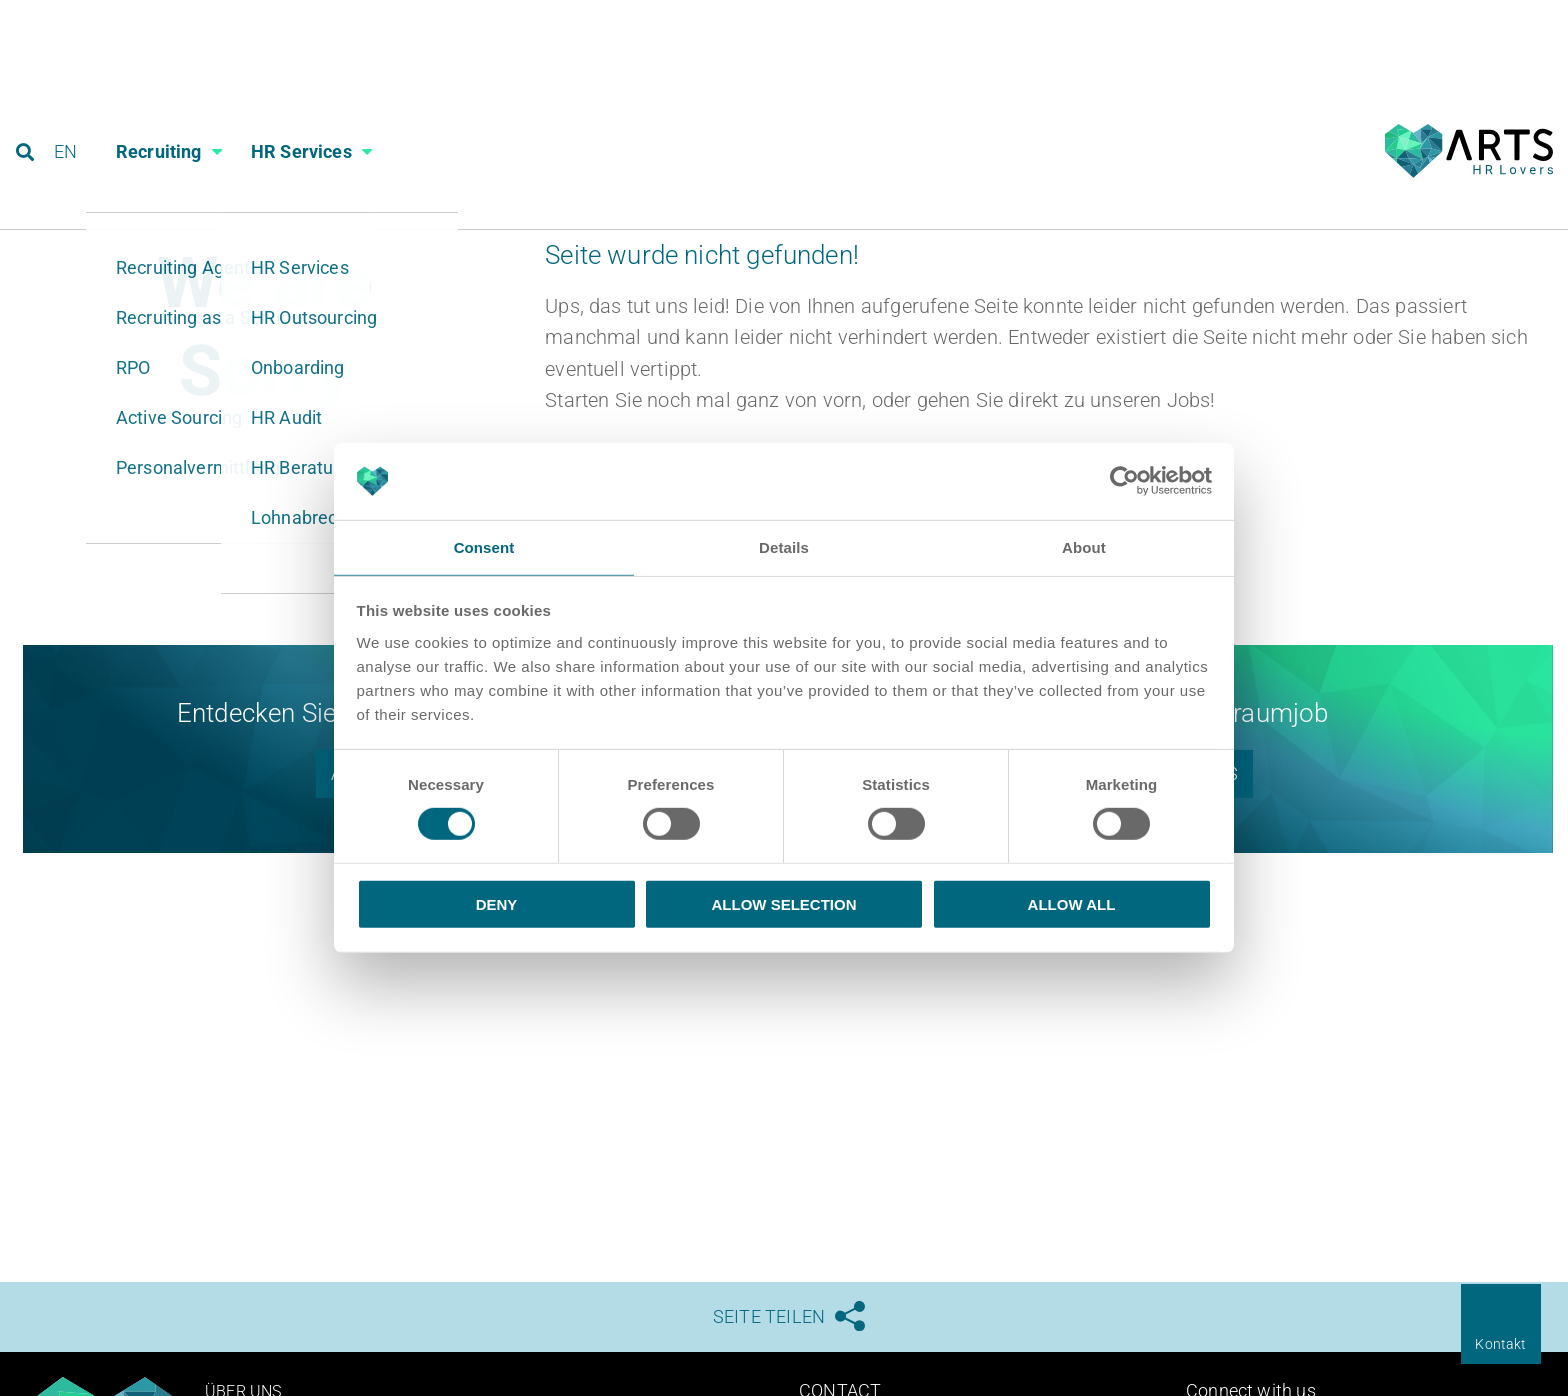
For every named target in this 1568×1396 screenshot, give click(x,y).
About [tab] (1084, 546)
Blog (1390, 22)
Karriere (1293, 22)
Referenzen (1497, 22)
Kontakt (1500, 1344)
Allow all (1072, 904)
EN (71, 104)
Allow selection (784, 904)
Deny (497, 904)
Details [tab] (784, 546)
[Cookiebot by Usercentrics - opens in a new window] (1124, 480)
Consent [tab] (484, 546)
